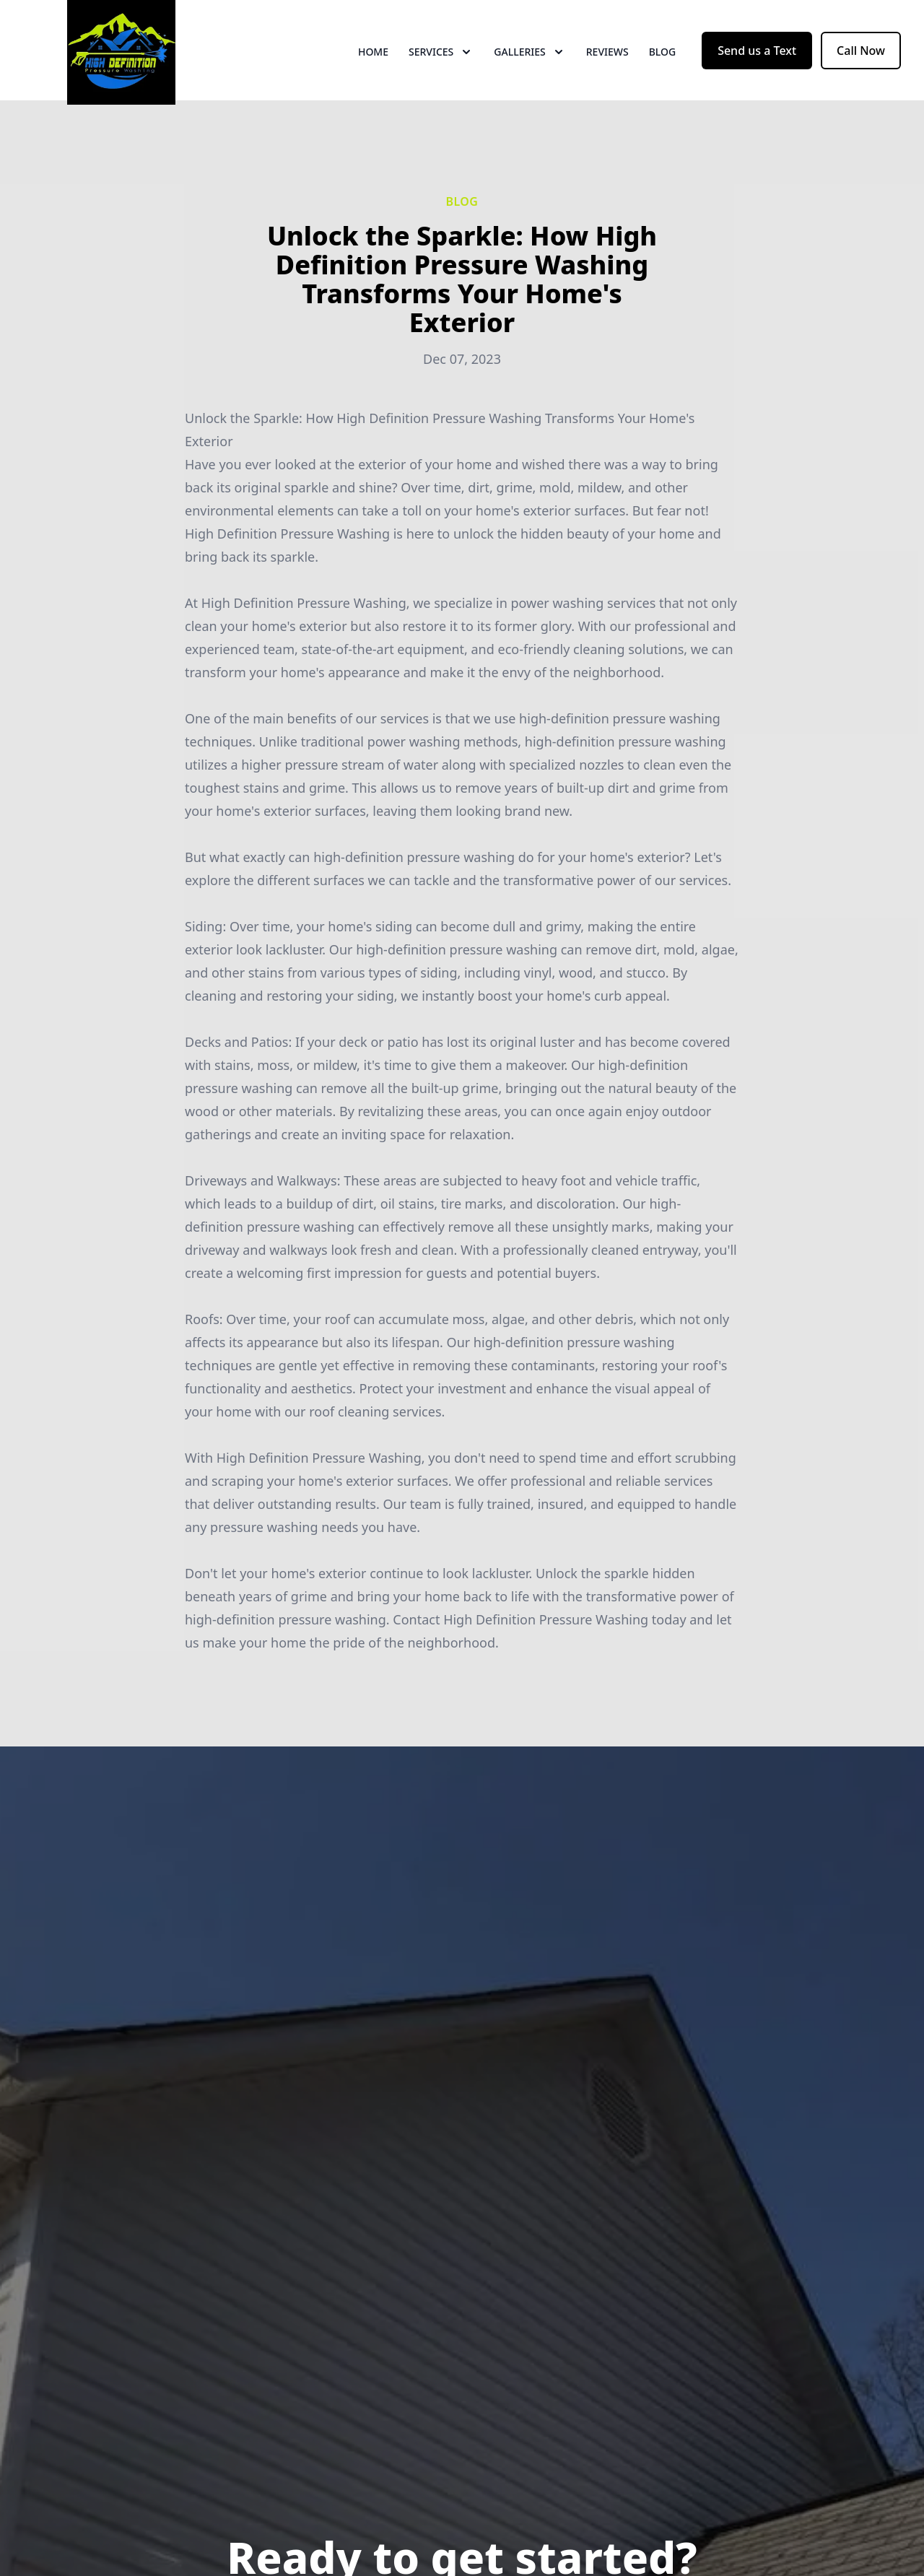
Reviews (607, 64)
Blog (662, 64)
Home (373, 64)
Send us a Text (757, 63)
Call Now (861, 63)
